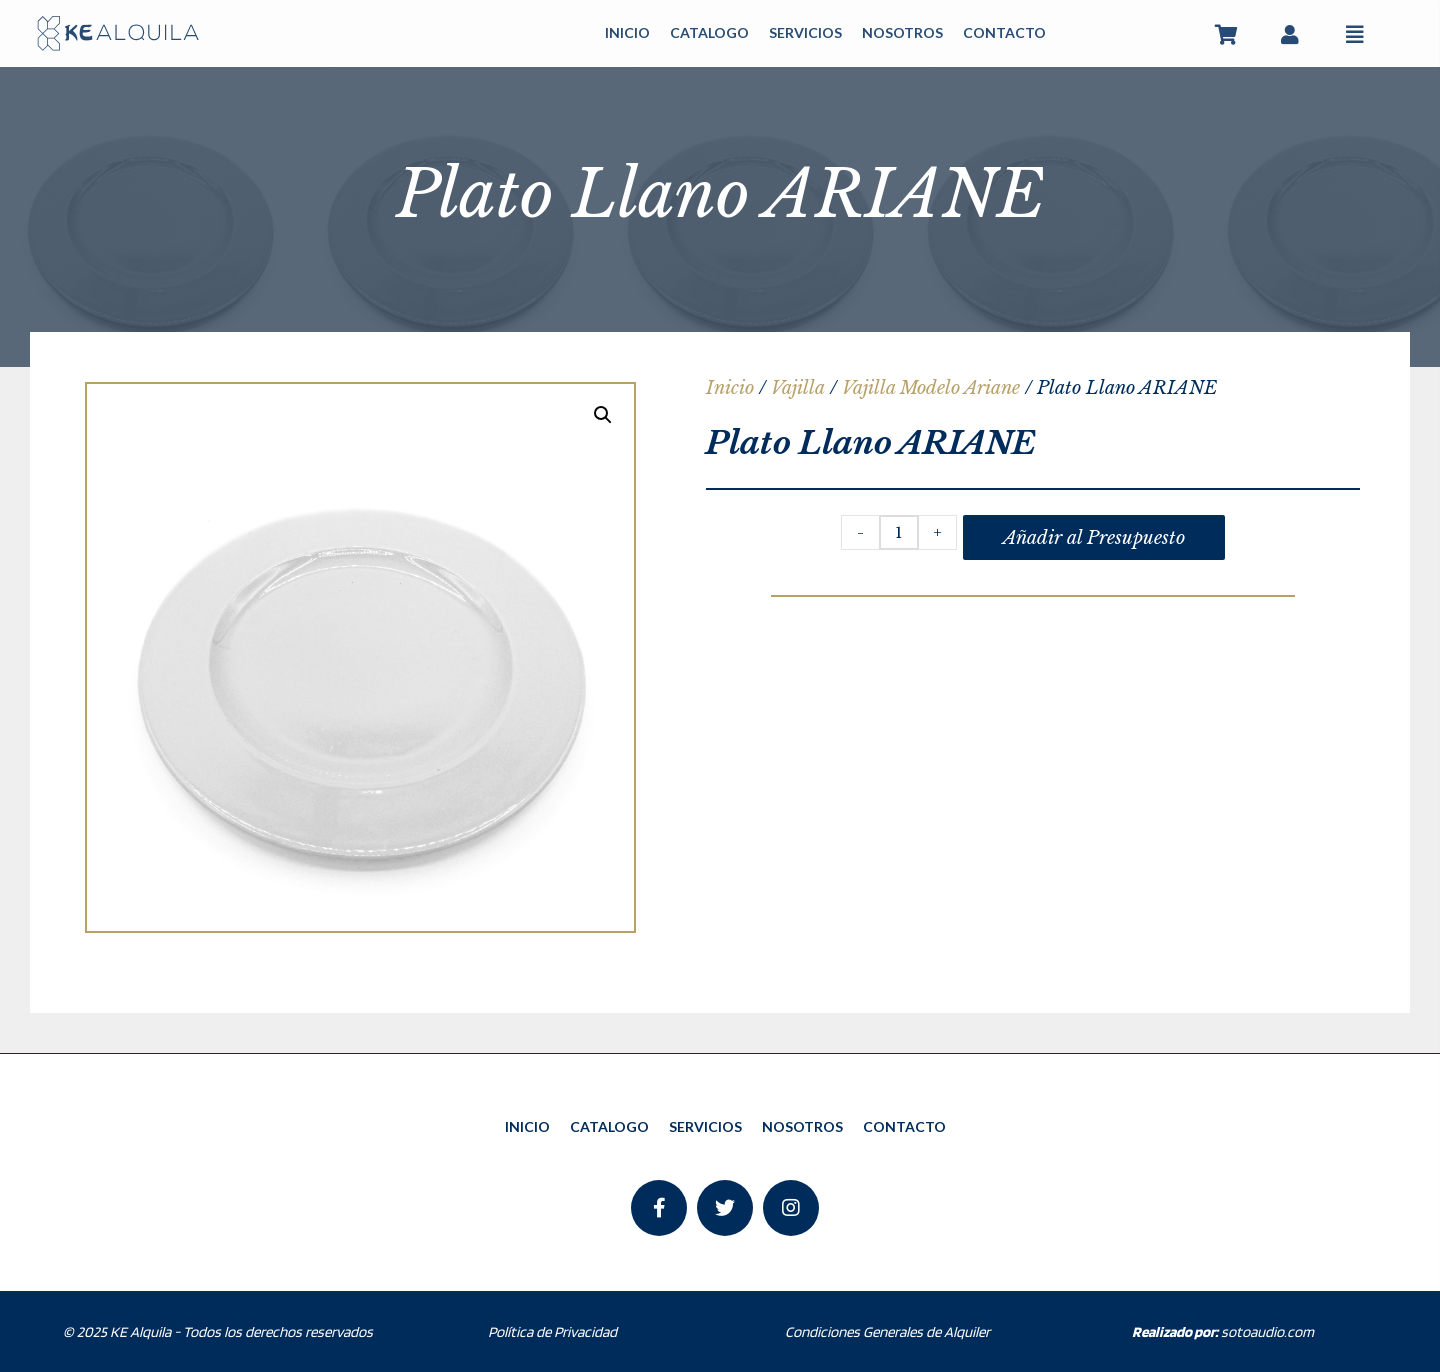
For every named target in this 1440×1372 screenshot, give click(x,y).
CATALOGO (709, 32)
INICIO (627, 32)
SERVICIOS (805, 32)
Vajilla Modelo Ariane (931, 388)
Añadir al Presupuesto (1094, 538)
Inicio (730, 388)
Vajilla (798, 388)
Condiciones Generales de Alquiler (887, 1332)
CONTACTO (1004, 32)
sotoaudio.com (1223, 1332)
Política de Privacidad (552, 1332)
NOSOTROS (902, 32)
